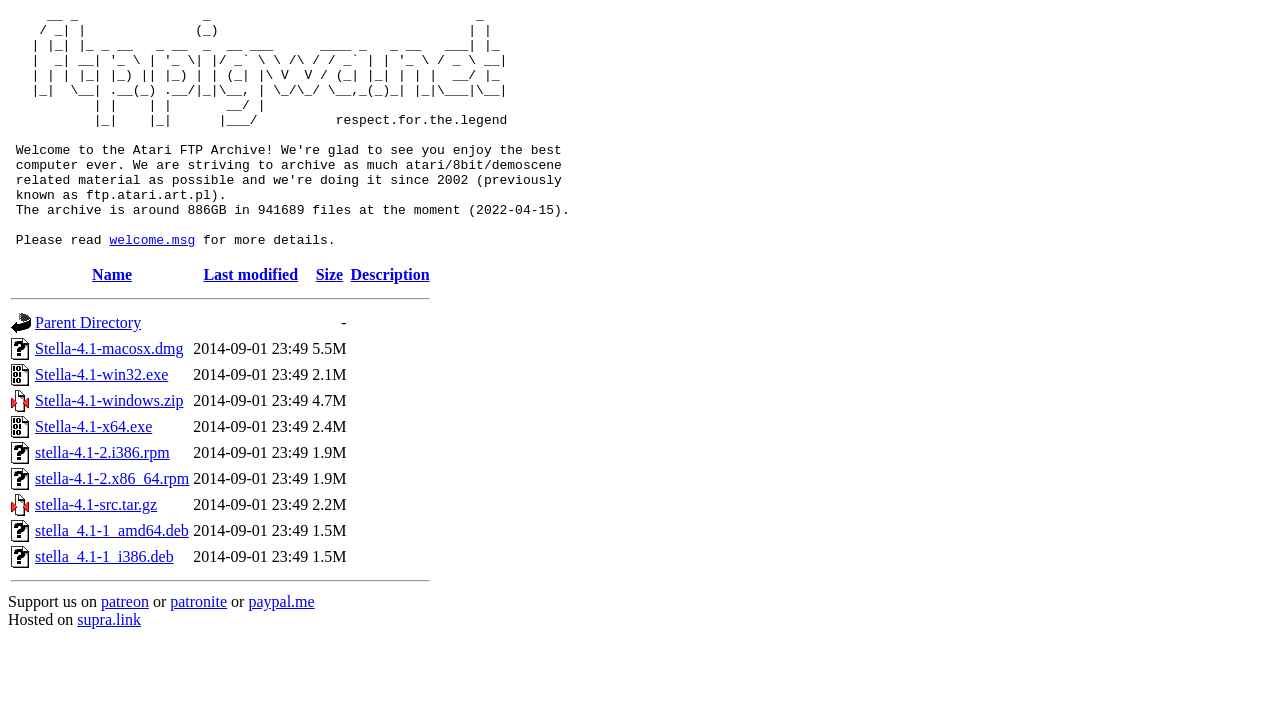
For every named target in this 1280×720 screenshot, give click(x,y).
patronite (198, 649)
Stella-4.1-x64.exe (93, 474)
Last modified (250, 322)
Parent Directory (88, 370)
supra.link (109, 667)
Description (390, 322)
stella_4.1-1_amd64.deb (112, 578)
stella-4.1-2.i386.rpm (102, 500)
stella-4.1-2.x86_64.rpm (112, 526)
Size (330, 322)
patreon (125, 649)
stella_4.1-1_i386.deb (104, 604)
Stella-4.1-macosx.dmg (109, 396)
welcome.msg (152, 287)
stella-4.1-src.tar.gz (96, 552)
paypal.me (281, 649)
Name (112, 322)
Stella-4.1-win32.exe (101, 422)
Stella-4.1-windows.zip (109, 448)
